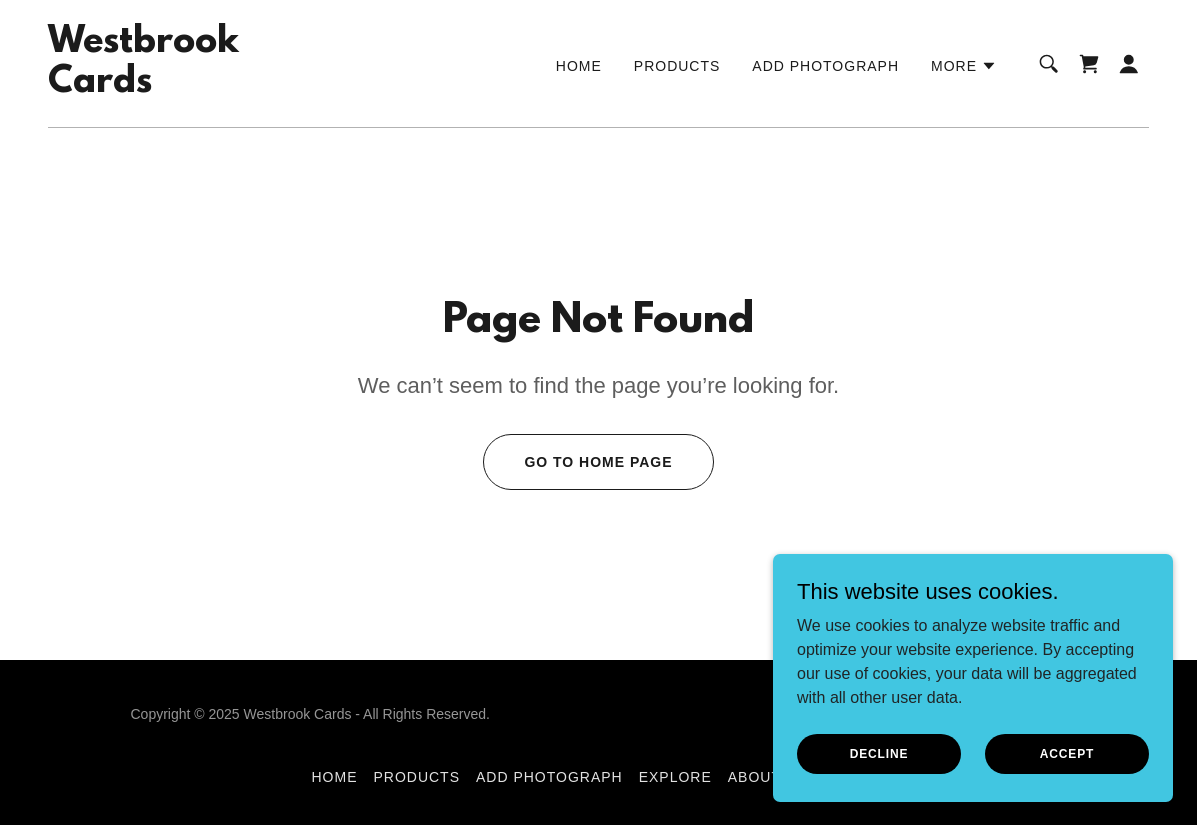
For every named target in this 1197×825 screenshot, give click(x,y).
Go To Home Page (598, 462)
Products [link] (677, 66)
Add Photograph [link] (825, 66)
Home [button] (334, 777)
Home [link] (579, 66)
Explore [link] (675, 777)
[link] (143, 86)
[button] (964, 66)
